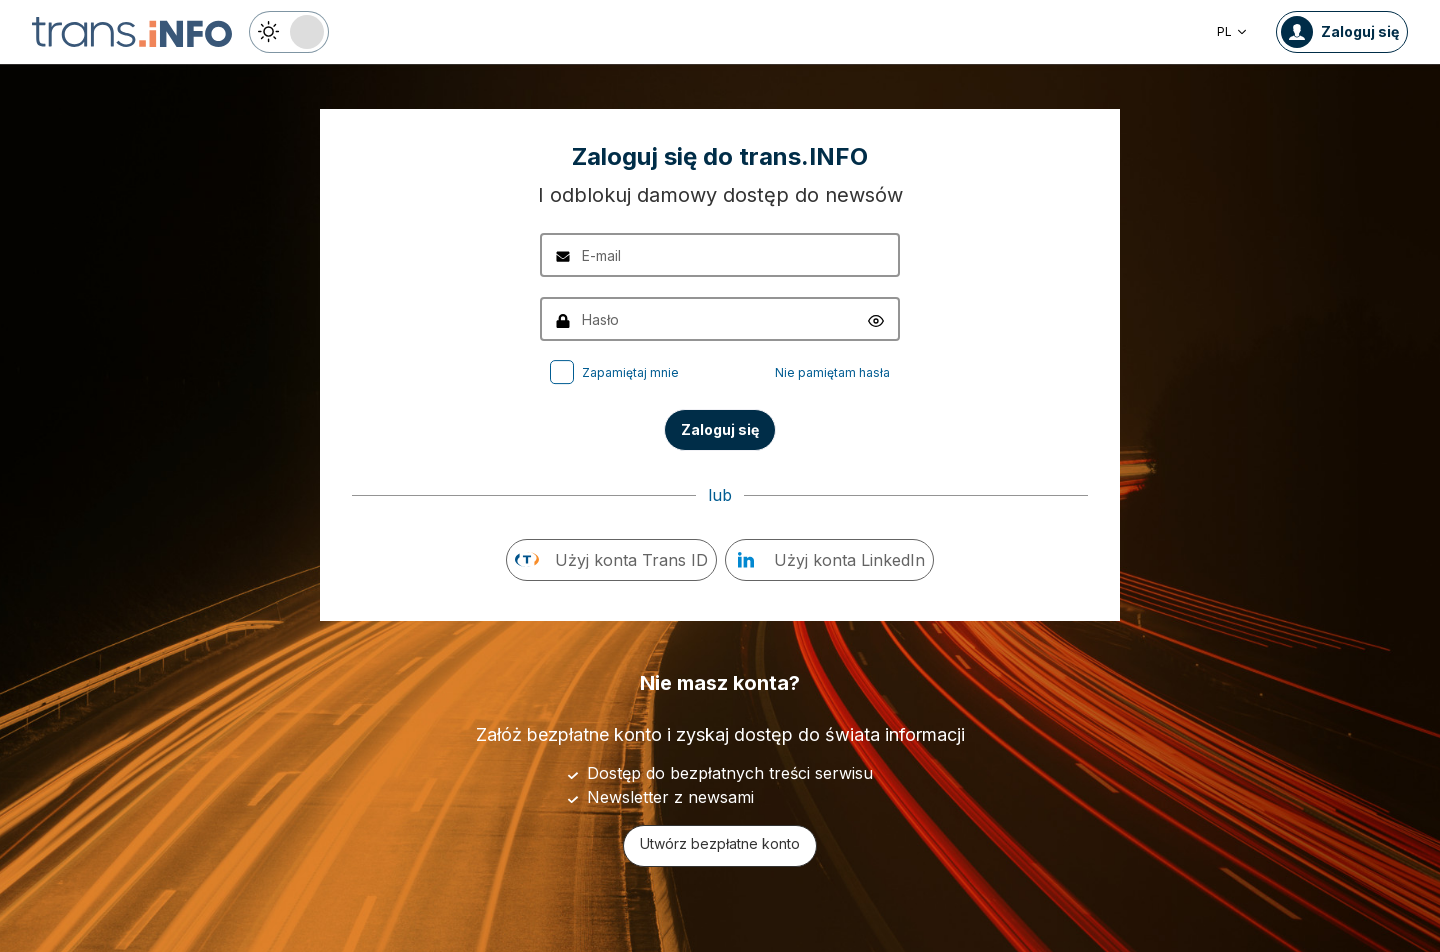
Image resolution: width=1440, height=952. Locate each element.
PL (1232, 31)
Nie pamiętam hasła (832, 372)
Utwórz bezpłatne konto (720, 843)
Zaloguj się (720, 429)
